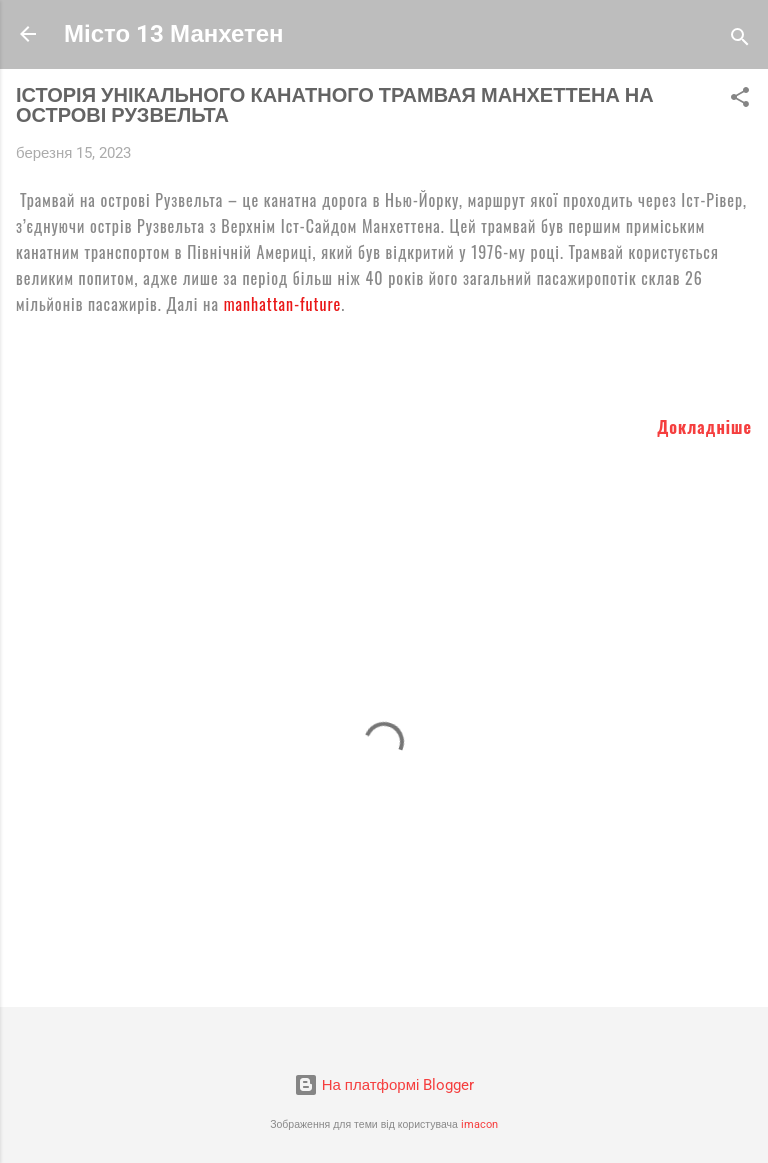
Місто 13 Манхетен (174, 34)
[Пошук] (740, 40)
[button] (740, 100)
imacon (479, 1124)
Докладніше (704, 427)
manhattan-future (283, 304)
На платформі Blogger (384, 1085)
